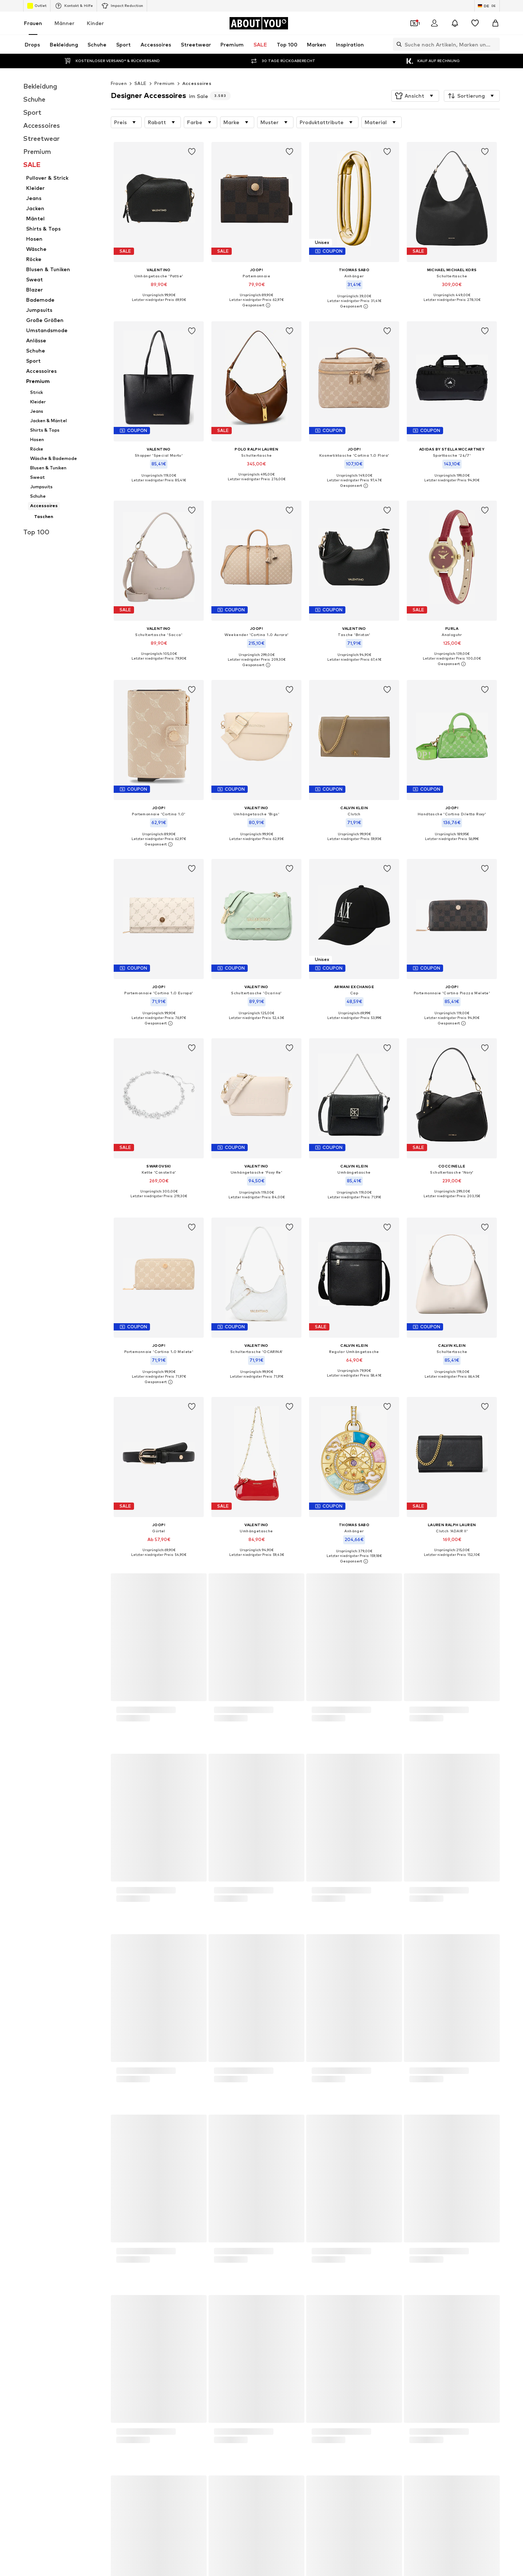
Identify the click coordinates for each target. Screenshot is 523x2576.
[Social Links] (91, 2479)
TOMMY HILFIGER (282, 2171)
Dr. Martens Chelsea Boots (292, 2067)
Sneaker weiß (188, 2109)
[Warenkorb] (495, 23)
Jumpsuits (184, 2078)
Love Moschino (368, 2161)
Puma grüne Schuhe (284, 2078)
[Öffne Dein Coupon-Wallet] (414, 23)
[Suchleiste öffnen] (397, 44)
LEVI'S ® (360, 2150)
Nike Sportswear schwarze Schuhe (300, 2088)
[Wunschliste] (475, 23)
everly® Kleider (368, 2109)
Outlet (36, 6)
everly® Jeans (278, 2109)
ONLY (90, 2140)
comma (181, 2171)
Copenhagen (187, 2150)
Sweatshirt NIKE (102, 2109)
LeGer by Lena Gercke (376, 2182)
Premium (164, 83)
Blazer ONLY (186, 2088)
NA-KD (270, 2150)
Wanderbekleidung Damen (381, 2067)
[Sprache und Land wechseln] (487, 6)
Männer (64, 23)
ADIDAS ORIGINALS (105, 2161)
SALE (140, 83)
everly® (181, 2140)
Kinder (95, 23)
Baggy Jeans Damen (106, 2078)
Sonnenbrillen (366, 2088)
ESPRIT (360, 2171)
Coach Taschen (189, 2099)
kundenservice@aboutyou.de (217, 1773)
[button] (415, 96)
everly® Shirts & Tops (107, 2099)
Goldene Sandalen (104, 2067)
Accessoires (196, 83)
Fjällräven (183, 2182)
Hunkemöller (276, 2182)
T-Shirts (93, 2088)
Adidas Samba (368, 2099)
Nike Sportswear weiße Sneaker (298, 2099)
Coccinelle (95, 2182)
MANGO (360, 2140)
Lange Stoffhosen (193, 2067)
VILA (267, 2140)
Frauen (33, 23)
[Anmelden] (434, 23)
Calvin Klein (275, 2161)
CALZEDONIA (188, 2161)
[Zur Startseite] (259, 23)
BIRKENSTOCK (100, 2171)
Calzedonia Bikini (370, 2078)
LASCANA (95, 2150)
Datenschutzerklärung (157, 1766)
